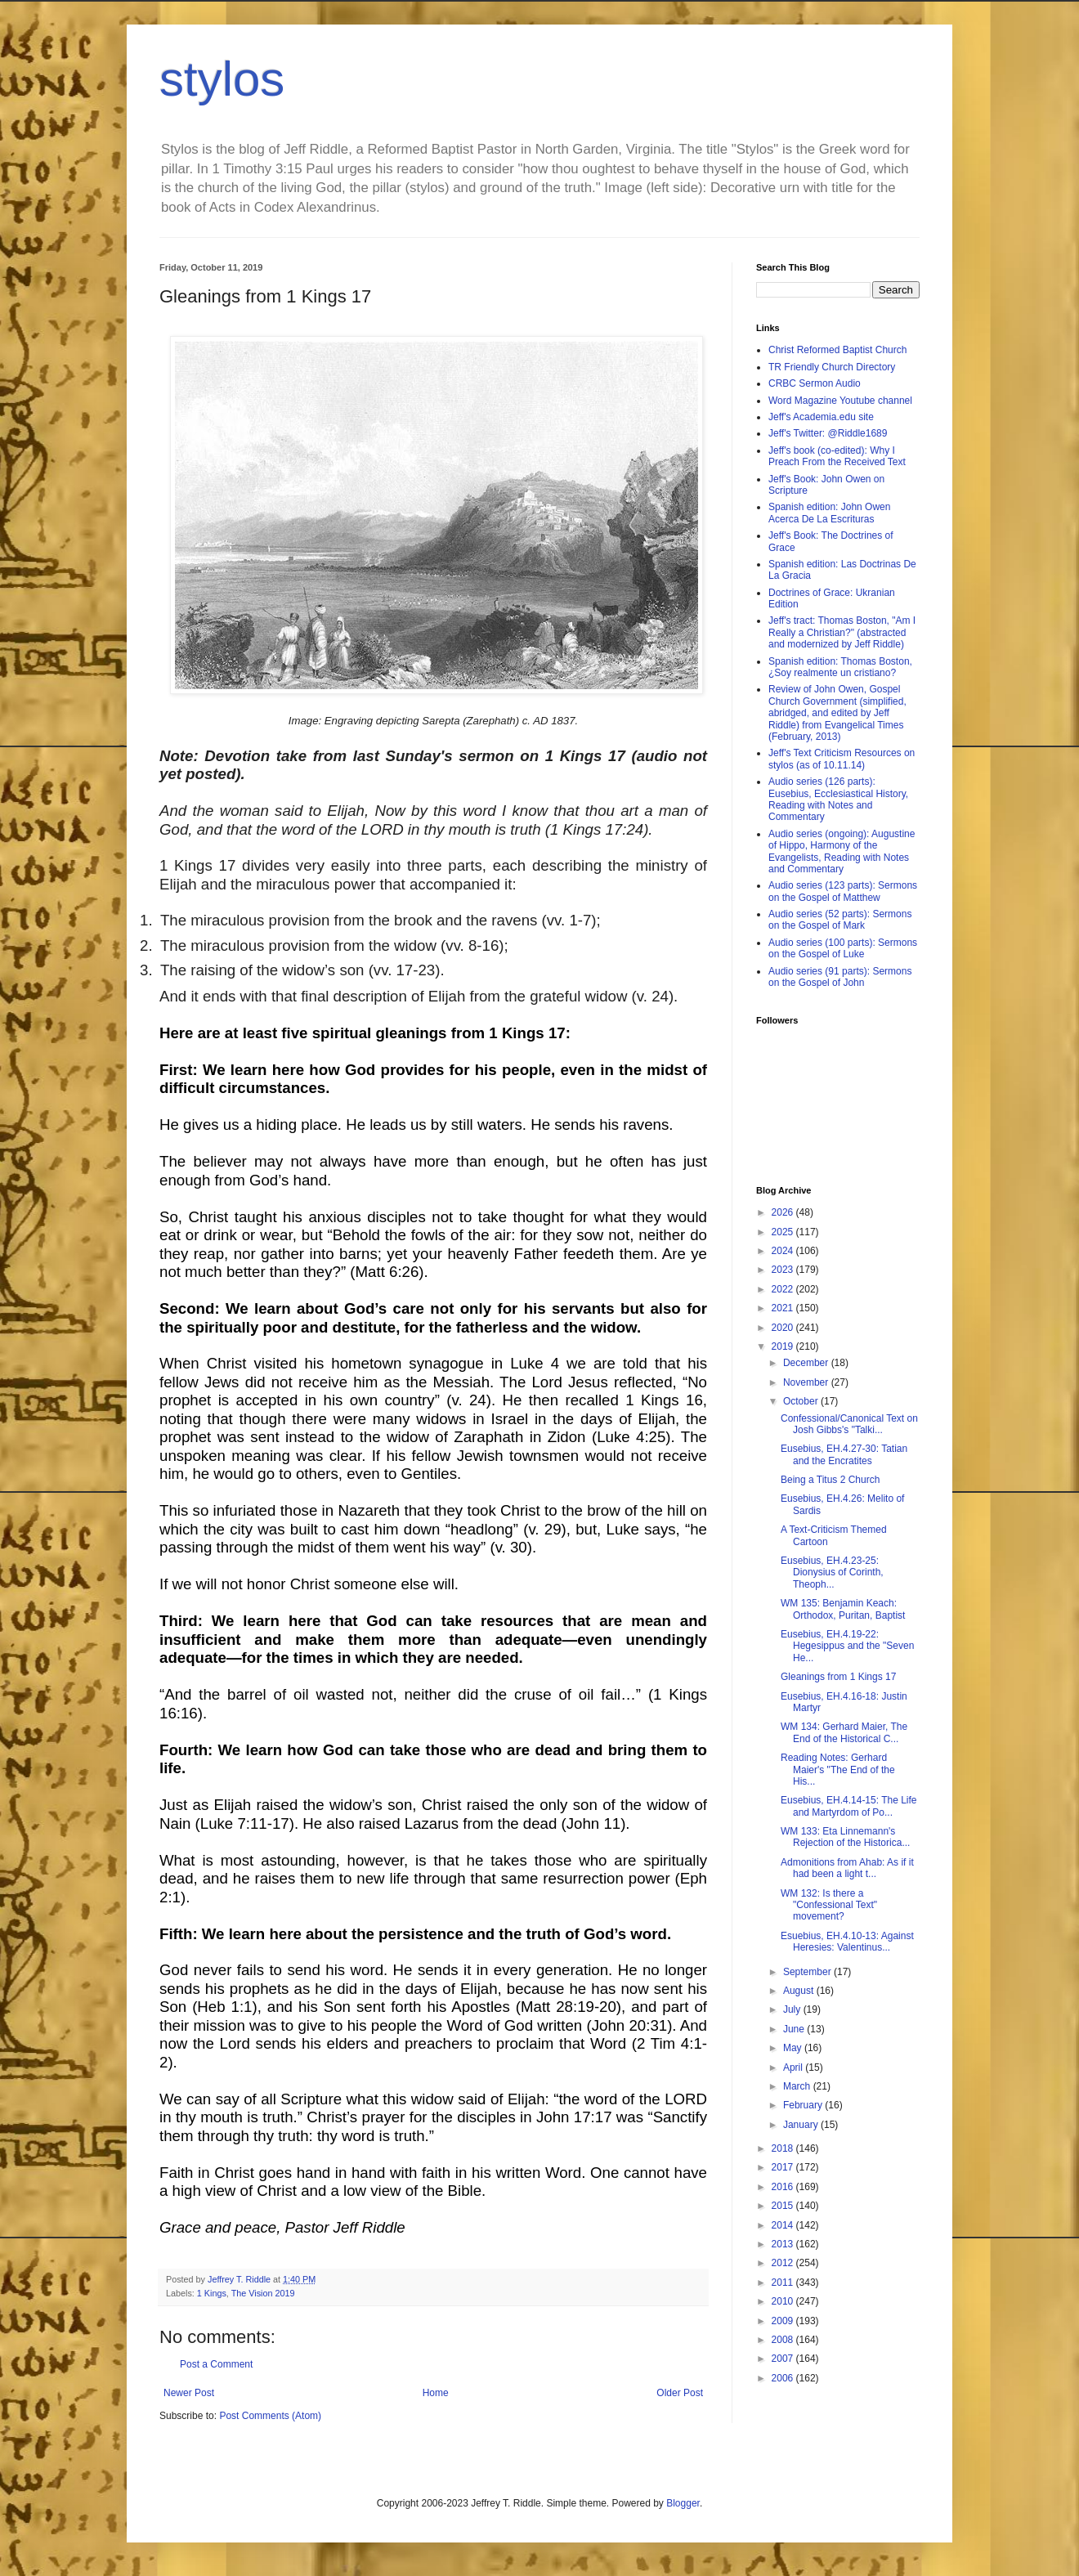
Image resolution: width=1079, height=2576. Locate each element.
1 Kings (211, 2293)
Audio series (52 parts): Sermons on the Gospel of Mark (839, 919)
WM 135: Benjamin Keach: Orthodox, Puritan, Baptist (843, 1608)
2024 (784, 1251)
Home (436, 2393)
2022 (784, 1289)
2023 (784, 1269)
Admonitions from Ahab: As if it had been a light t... (847, 1868)
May (793, 2048)
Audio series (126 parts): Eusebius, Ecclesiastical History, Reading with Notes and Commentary (838, 799)
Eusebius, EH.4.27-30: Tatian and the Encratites (844, 1454)
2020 (784, 1327)
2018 (784, 2148)
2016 (784, 2187)
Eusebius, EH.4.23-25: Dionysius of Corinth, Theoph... (832, 1572)
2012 (784, 2263)
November (807, 1382)
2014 (784, 2225)
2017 (784, 2167)
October (802, 1401)
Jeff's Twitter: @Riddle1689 (827, 433)
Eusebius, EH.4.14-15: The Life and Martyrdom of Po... (849, 1805)
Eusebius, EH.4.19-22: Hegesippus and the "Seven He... (847, 1646)
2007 (784, 2358)
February (804, 2105)
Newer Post (188, 2393)
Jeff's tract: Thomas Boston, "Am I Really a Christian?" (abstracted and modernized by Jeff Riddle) (842, 632)
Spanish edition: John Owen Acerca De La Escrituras (829, 512)
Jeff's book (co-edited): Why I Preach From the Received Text (837, 456)
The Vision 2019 (263, 2293)
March (798, 2086)
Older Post (679, 2393)
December (807, 1363)
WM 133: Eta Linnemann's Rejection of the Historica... (845, 1837)
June (795, 2029)
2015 (784, 2205)
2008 (784, 2339)
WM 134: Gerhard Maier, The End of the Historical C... (844, 1732)
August (800, 1990)
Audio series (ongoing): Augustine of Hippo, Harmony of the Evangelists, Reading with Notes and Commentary (841, 851)
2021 (784, 1308)
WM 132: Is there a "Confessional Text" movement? (829, 1905)
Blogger (683, 2503)
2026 (784, 1212)
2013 (784, 2244)
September (808, 1972)
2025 (784, 1232)
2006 (784, 2378)
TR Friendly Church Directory (831, 367)
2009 (784, 2321)
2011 (784, 2282)
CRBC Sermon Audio (814, 383)
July (793, 2009)
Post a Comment (216, 2364)
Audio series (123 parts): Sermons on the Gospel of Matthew (842, 891)
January (802, 2124)
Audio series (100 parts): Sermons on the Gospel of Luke (842, 948)
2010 (784, 2301)
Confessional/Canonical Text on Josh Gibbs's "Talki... (849, 1424)
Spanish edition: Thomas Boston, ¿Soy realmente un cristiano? (840, 667)
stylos (221, 79)
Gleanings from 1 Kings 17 (838, 1676)
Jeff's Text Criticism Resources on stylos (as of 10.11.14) (841, 758)
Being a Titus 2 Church (830, 1479)
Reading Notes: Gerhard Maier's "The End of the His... (838, 1769)
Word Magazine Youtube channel (840, 400)
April (794, 2067)
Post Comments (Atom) (270, 2415)
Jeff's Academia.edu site (821, 417)
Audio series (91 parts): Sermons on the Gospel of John (839, 976)
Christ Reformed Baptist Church (837, 350)
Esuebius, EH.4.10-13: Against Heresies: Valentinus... (847, 1941)
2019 (784, 1346)
